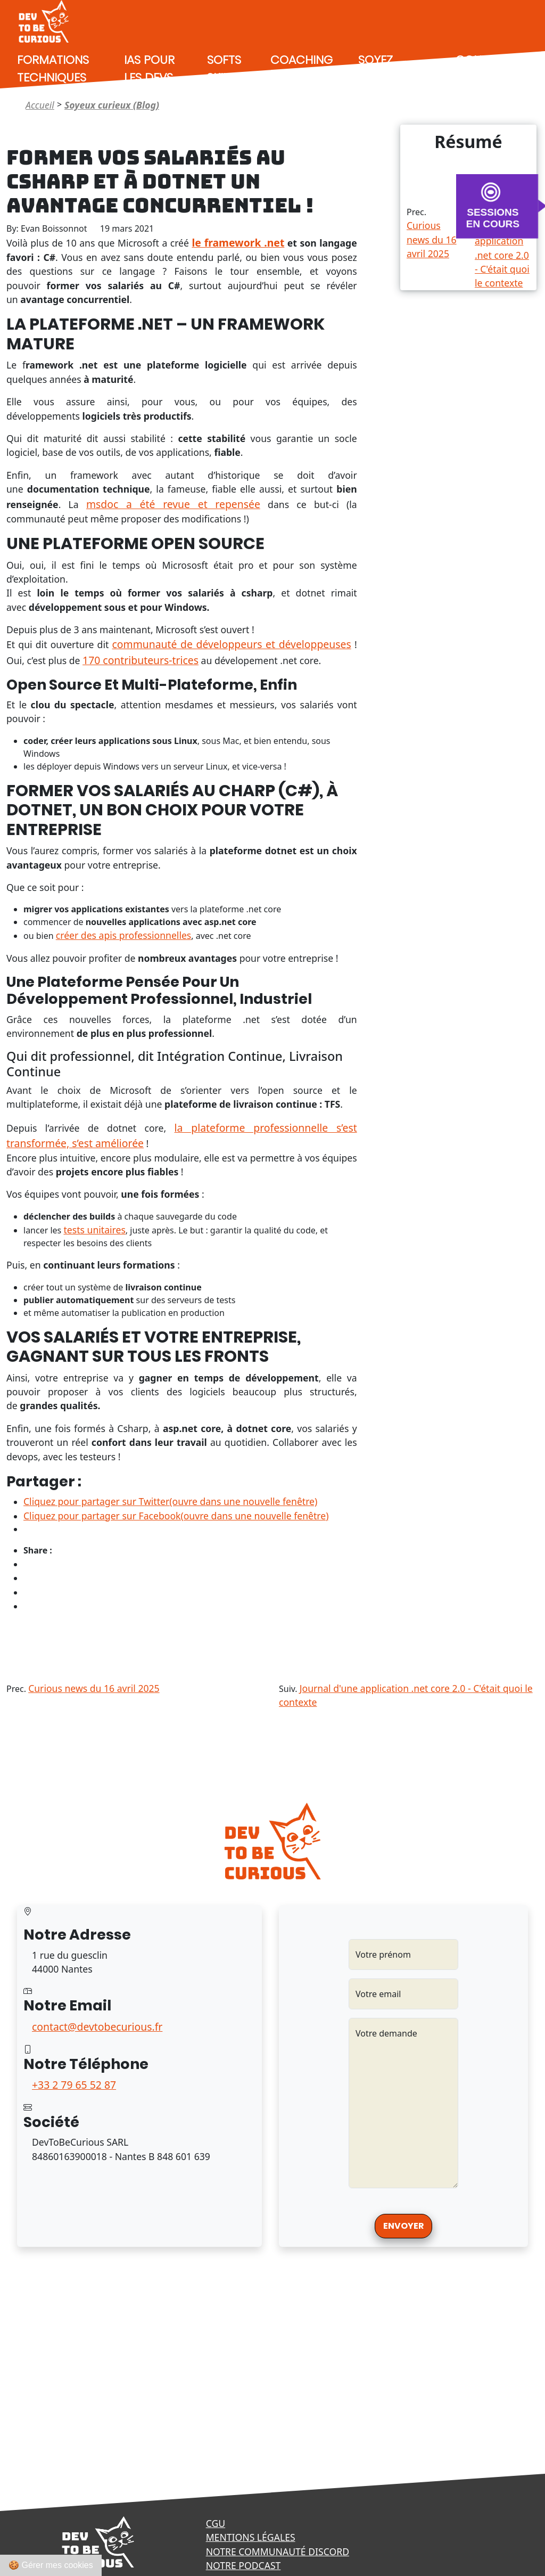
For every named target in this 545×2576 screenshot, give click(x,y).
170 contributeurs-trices (140, 660)
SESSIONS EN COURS (492, 217)
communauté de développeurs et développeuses (231, 644)
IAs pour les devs (149, 69)
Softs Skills (224, 69)
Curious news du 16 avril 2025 (432, 239)
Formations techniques (53, 69)
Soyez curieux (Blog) (381, 77)
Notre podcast (243, 2565)
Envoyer (403, 2226)
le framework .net (238, 242)
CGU (215, 2523)
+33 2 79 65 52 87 (74, 2085)
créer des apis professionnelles (124, 935)
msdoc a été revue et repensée (173, 504)
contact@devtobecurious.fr (97, 2026)
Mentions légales (250, 2537)
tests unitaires (94, 1229)
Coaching (301, 60)
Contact (483, 60)
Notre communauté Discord (277, 2551)
